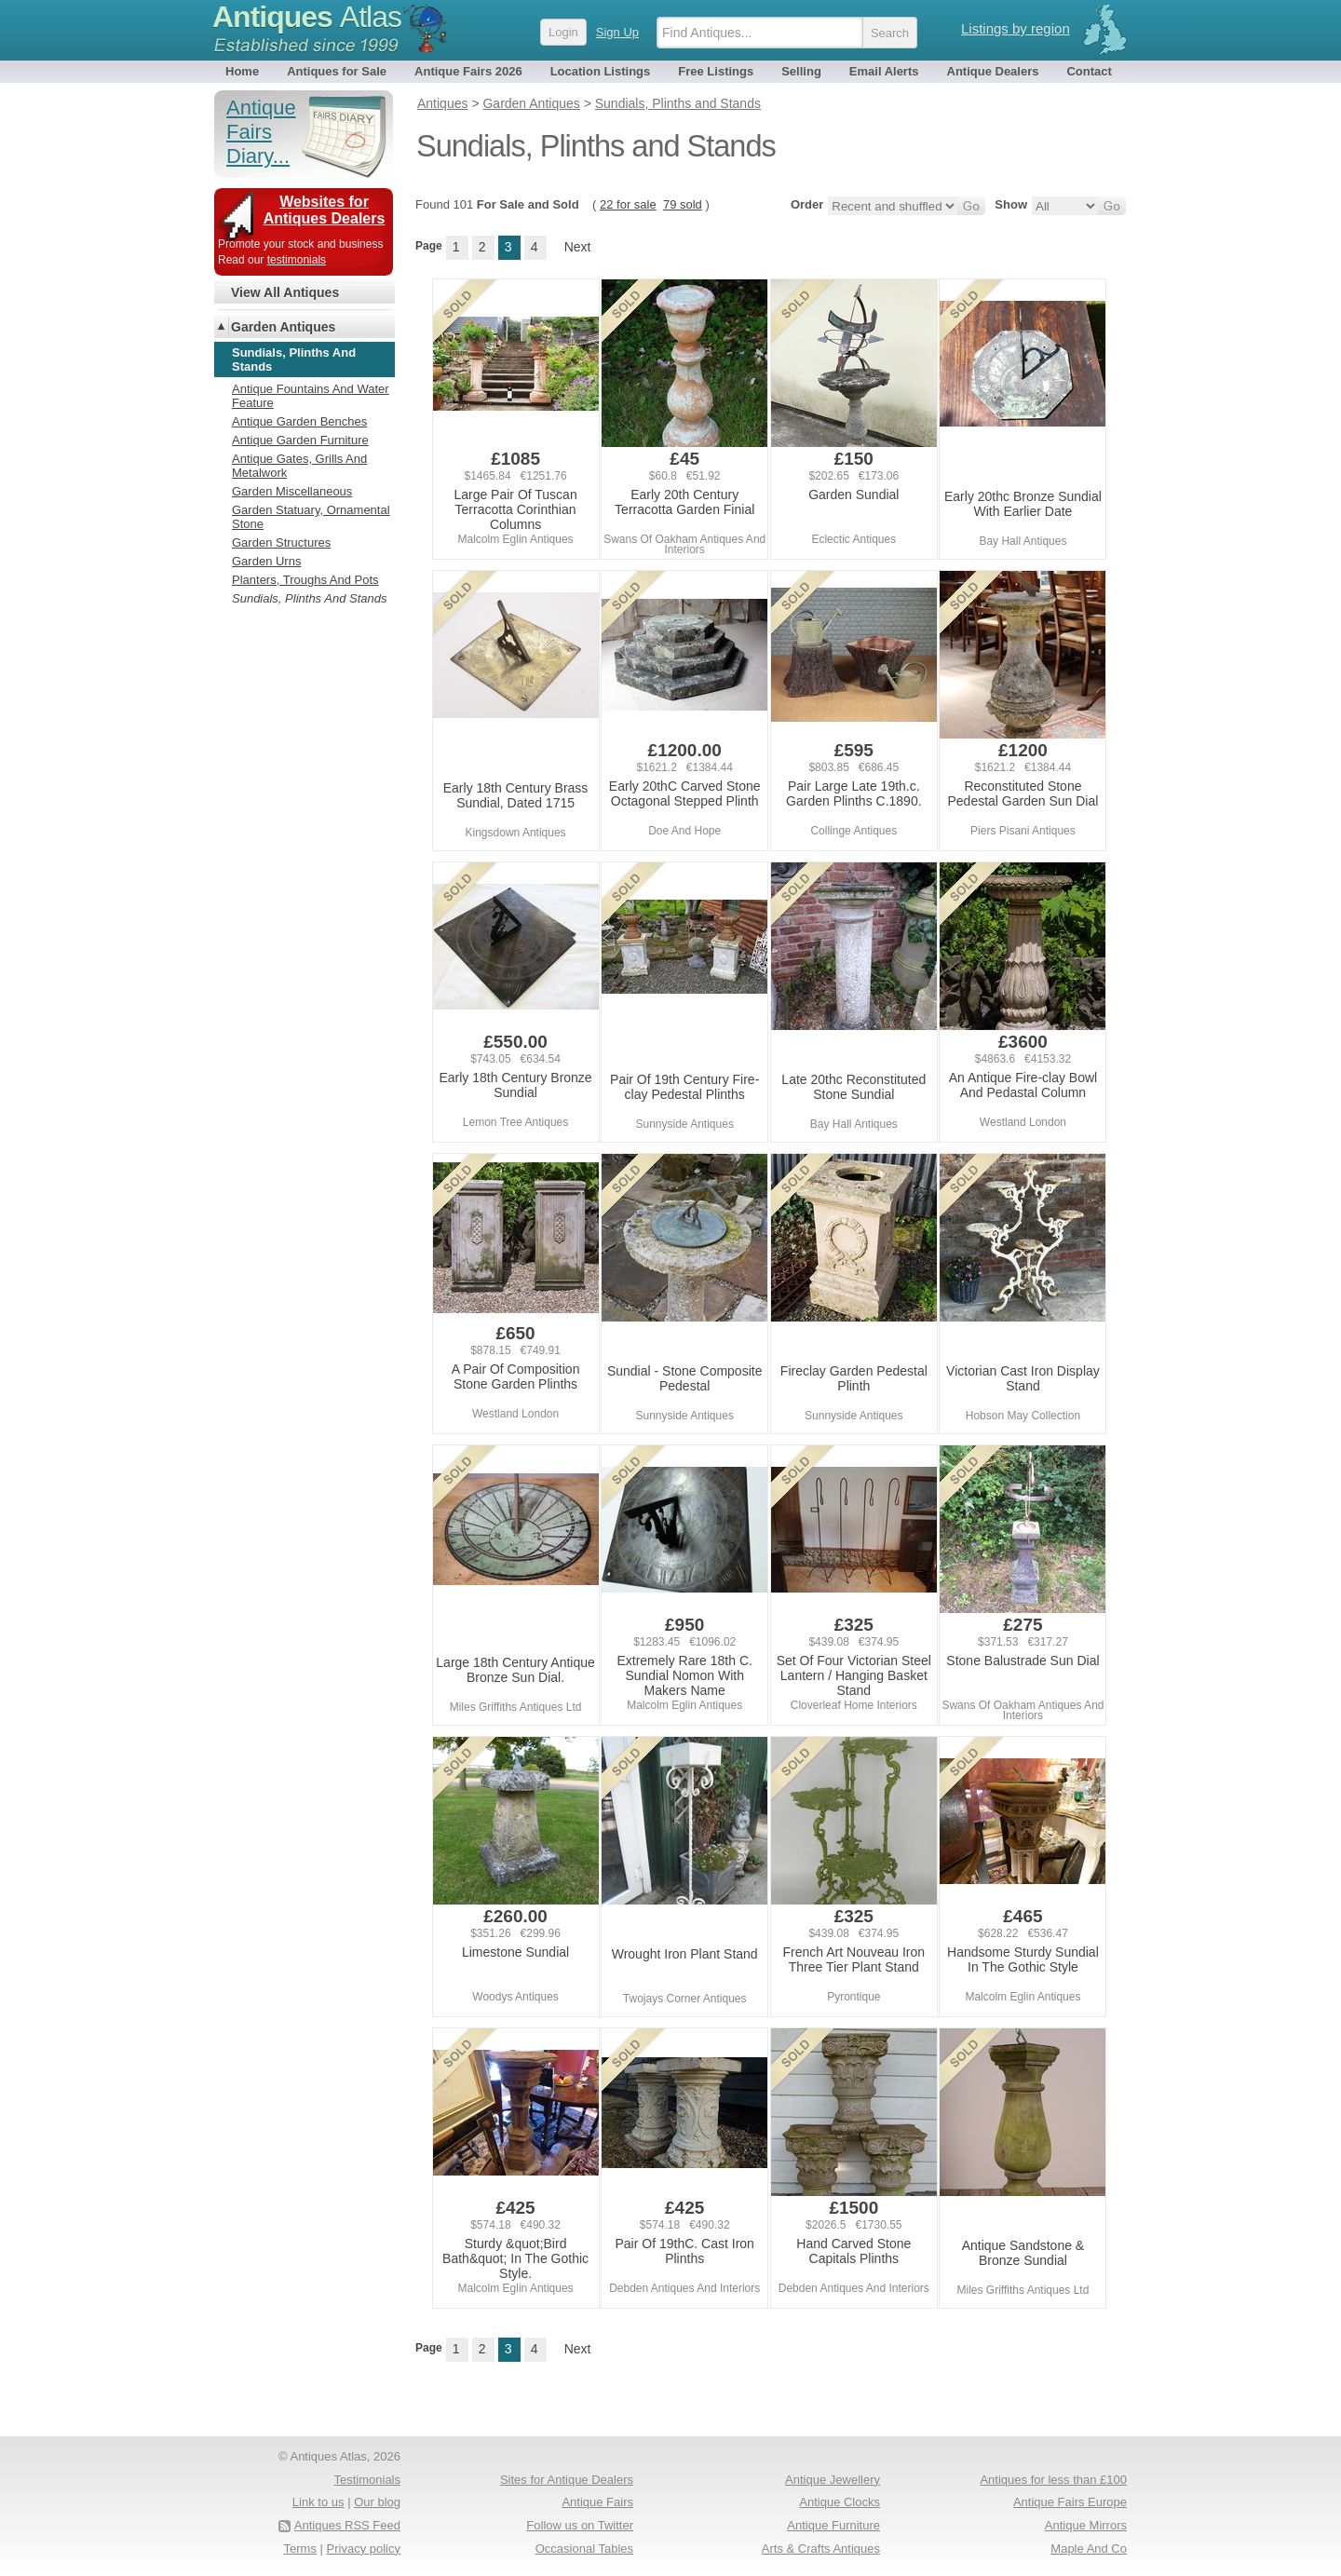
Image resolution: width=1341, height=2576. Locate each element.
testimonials (296, 259)
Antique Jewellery (832, 2480)
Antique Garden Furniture (300, 440)
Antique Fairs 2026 (468, 71)
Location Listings (600, 71)
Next (577, 246)
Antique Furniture (833, 2525)
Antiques (306, 17)
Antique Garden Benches (299, 421)
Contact (1088, 71)
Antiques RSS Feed (347, 2525)
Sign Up (617, 32)
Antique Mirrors (1086, 2525)
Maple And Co (1088, 2549)
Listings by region (1015, 28)
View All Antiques (285, 292)
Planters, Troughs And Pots (305, 580)
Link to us (318, 2502)
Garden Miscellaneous (292, 491)
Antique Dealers (993, 71)
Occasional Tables (584, 2549)
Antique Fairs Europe (1070, 2502)
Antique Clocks (839, 2502)
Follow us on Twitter (579, 2525)
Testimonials (366, 2480)
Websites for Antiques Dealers (325, 210)
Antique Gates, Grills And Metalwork (299, 466)
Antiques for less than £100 (1053, 2480)
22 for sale (628, 204)
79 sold (682, 204)
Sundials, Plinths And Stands (309, 598)
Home (242, 71)
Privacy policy (363, 2549)
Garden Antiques (283, 326)
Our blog (377, 2502)
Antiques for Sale (336, 71)
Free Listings (715, 71)
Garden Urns (266, 561)
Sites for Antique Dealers (566, 2480)
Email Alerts (884, 71)
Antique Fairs (597, 2502)
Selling (801, 71)
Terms (300, 2549)
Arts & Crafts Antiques (821, 2549)
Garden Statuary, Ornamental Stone (311, 517)
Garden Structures (281, 542)
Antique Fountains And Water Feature (310, 396)
